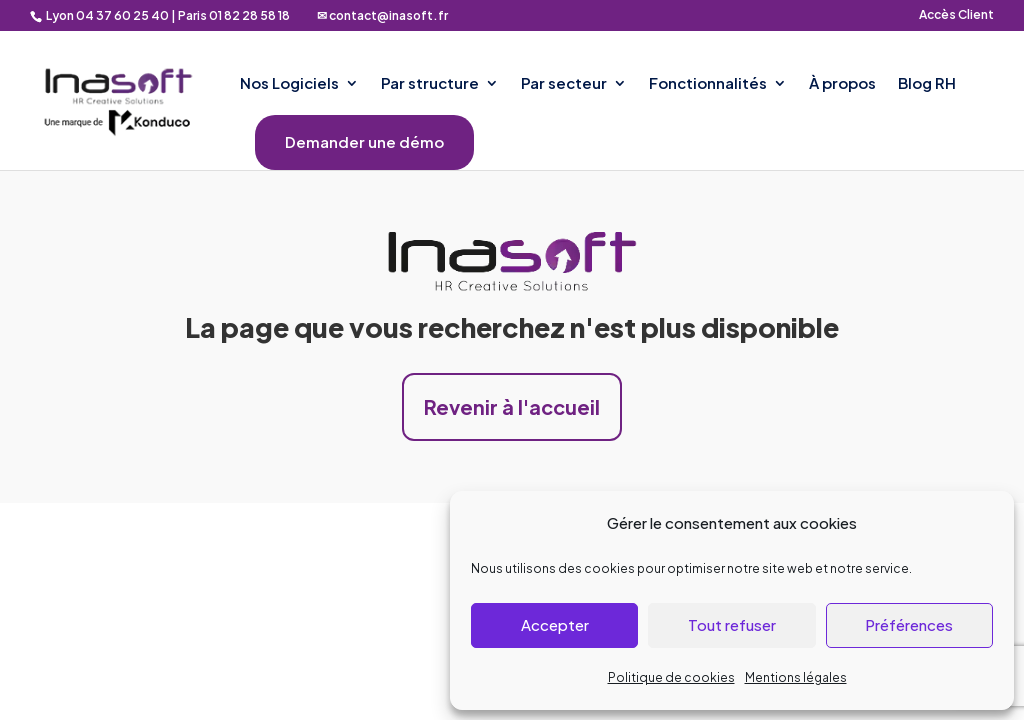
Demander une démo (364, 143)
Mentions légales (796, 677)
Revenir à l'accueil (512, 406)
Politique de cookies (671, 677)
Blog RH (927, 84)
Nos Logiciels (289, 84)
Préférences (909, 624)
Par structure (430, 84)
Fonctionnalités (708, 84)
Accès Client (956, 15)
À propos (842, 84)
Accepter (555, 624)
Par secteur (564, 84)
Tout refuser (732, 624)
